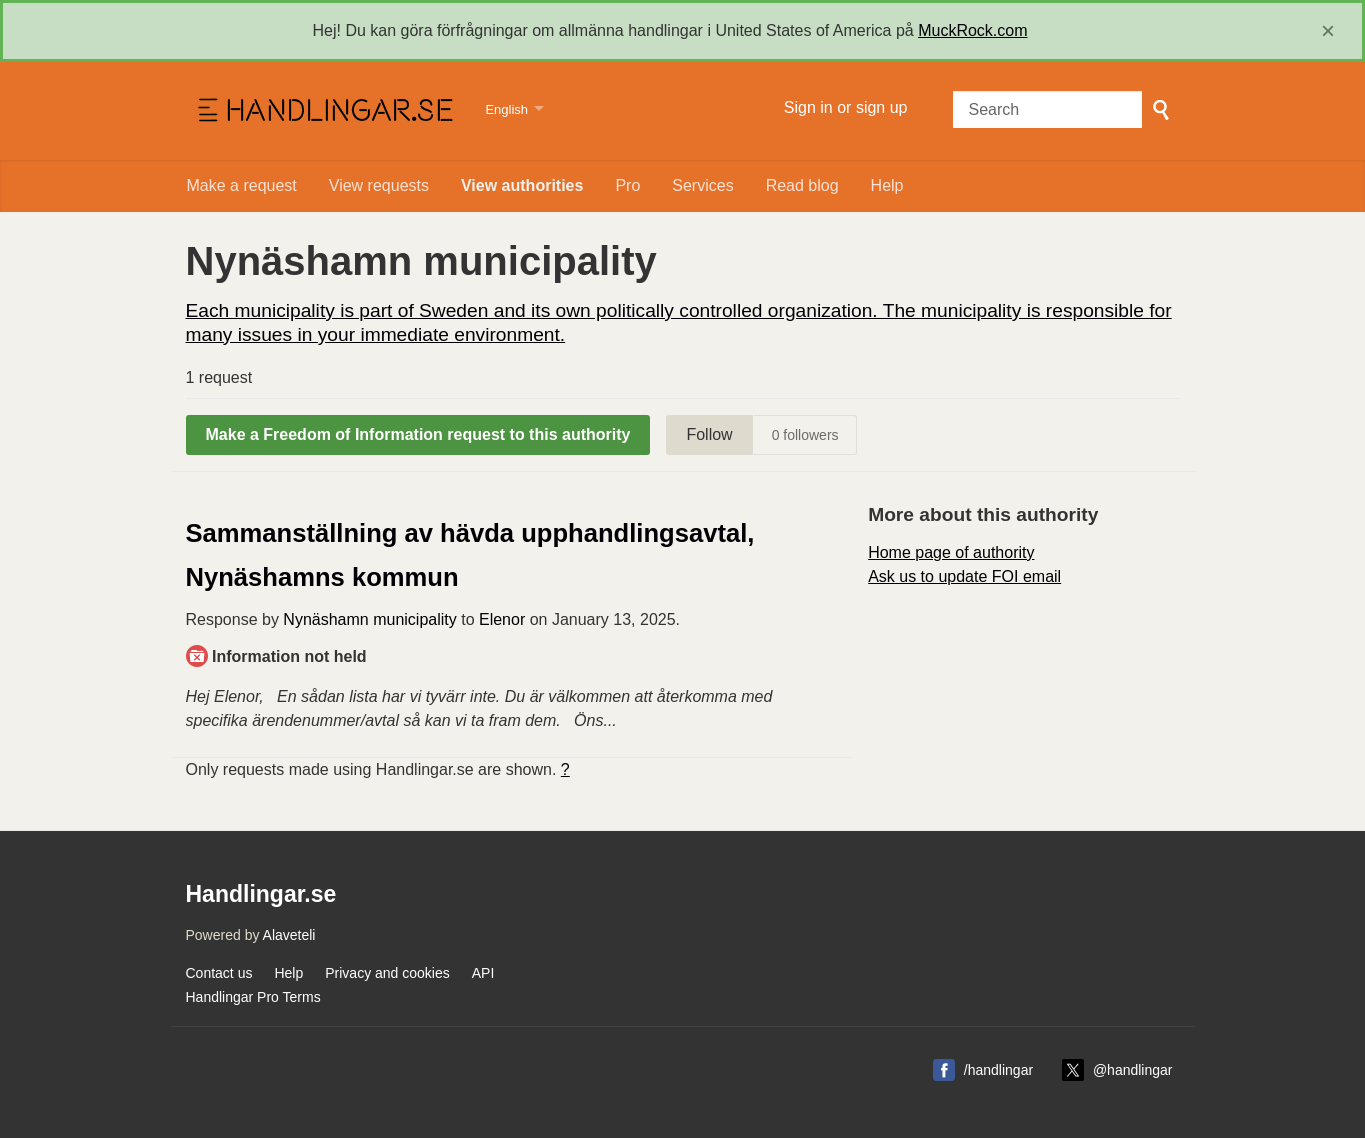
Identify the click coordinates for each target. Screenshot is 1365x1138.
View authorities (522, 185)
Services (702, 185)
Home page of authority (951, 552)
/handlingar (998, 1070)
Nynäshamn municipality (369, 619)
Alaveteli (289, 935)
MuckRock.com (972, 30)
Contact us (219, 973)
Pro (627, 185)
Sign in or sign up (846, 107)
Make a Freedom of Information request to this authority (418, 434)
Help (887, 185)
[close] (1328, 31)
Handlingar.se (323, 111)
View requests (379, 185)
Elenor (502, 619)
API (483, 973)
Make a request (242, 185)
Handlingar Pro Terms (253, 997)
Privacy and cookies (387, 973)
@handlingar (1133, 1070)
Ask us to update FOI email (964, 576)
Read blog (802, 185)
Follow (709, 434)
